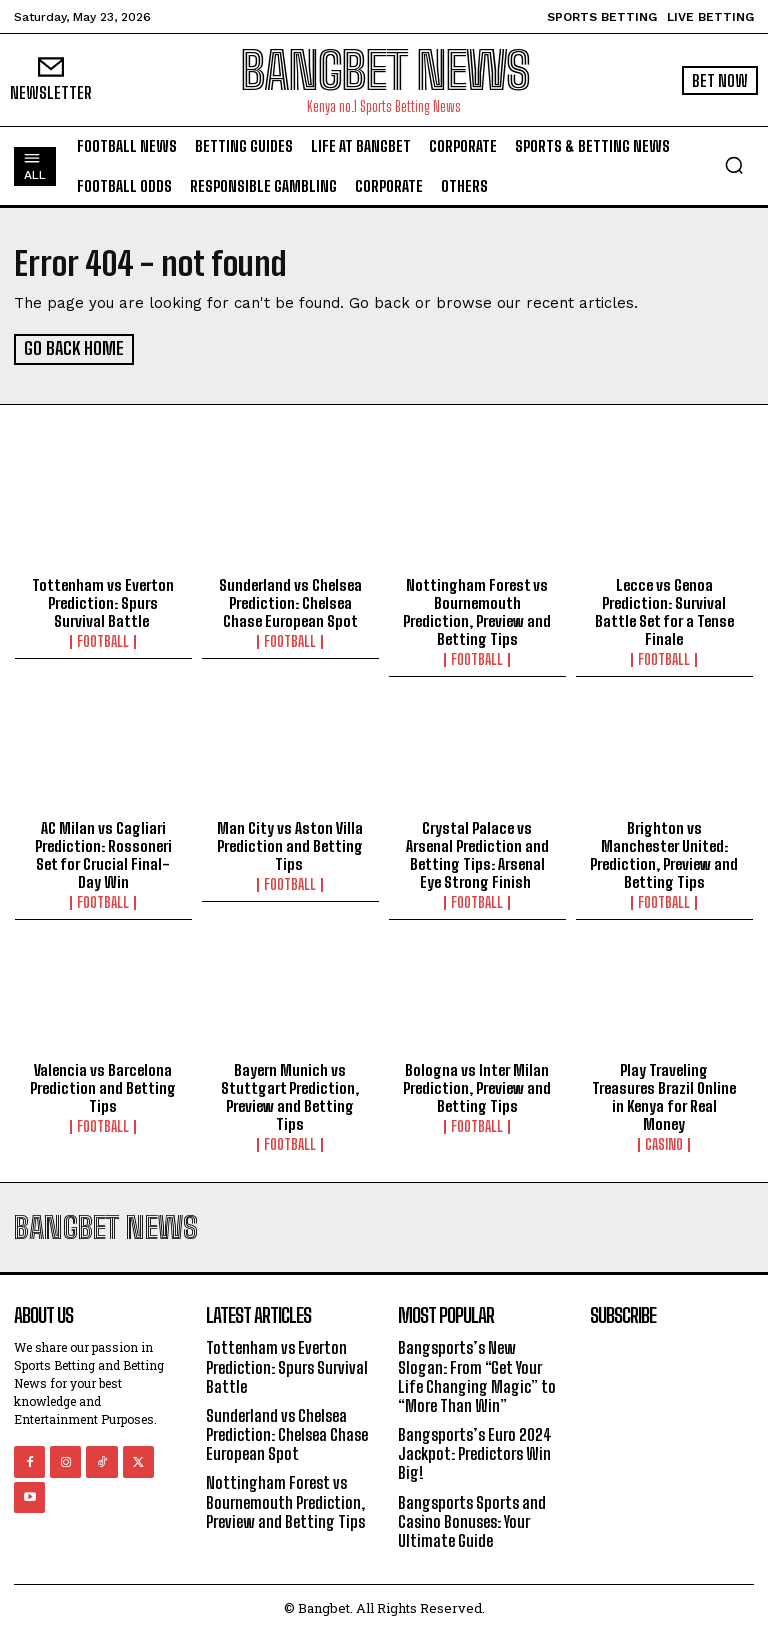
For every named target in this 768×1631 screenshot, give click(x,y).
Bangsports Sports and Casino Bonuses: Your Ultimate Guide (472, 1519)
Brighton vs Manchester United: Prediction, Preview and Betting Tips (664, 853)
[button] (734, 165)
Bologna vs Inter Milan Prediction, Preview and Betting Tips (477, 1087)
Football (103, 641)
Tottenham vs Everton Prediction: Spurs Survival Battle (103, 602)
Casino (664, 1144)
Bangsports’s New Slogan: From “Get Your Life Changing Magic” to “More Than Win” (477, 1375)
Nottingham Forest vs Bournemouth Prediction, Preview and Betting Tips (477, 611)
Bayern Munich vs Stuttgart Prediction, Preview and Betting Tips (290, 1096)
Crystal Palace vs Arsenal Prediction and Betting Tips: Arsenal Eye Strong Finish (477, 853)
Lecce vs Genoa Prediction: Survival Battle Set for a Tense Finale (664, 611)
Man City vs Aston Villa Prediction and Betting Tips (290, 844)
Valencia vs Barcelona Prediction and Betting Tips (103, 1087)
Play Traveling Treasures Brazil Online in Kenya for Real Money (664, 1096)
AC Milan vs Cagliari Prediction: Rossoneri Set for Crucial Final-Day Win (103, 853)
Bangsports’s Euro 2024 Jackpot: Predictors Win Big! (475, 1452)
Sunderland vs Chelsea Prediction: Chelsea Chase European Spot (290, 602)
